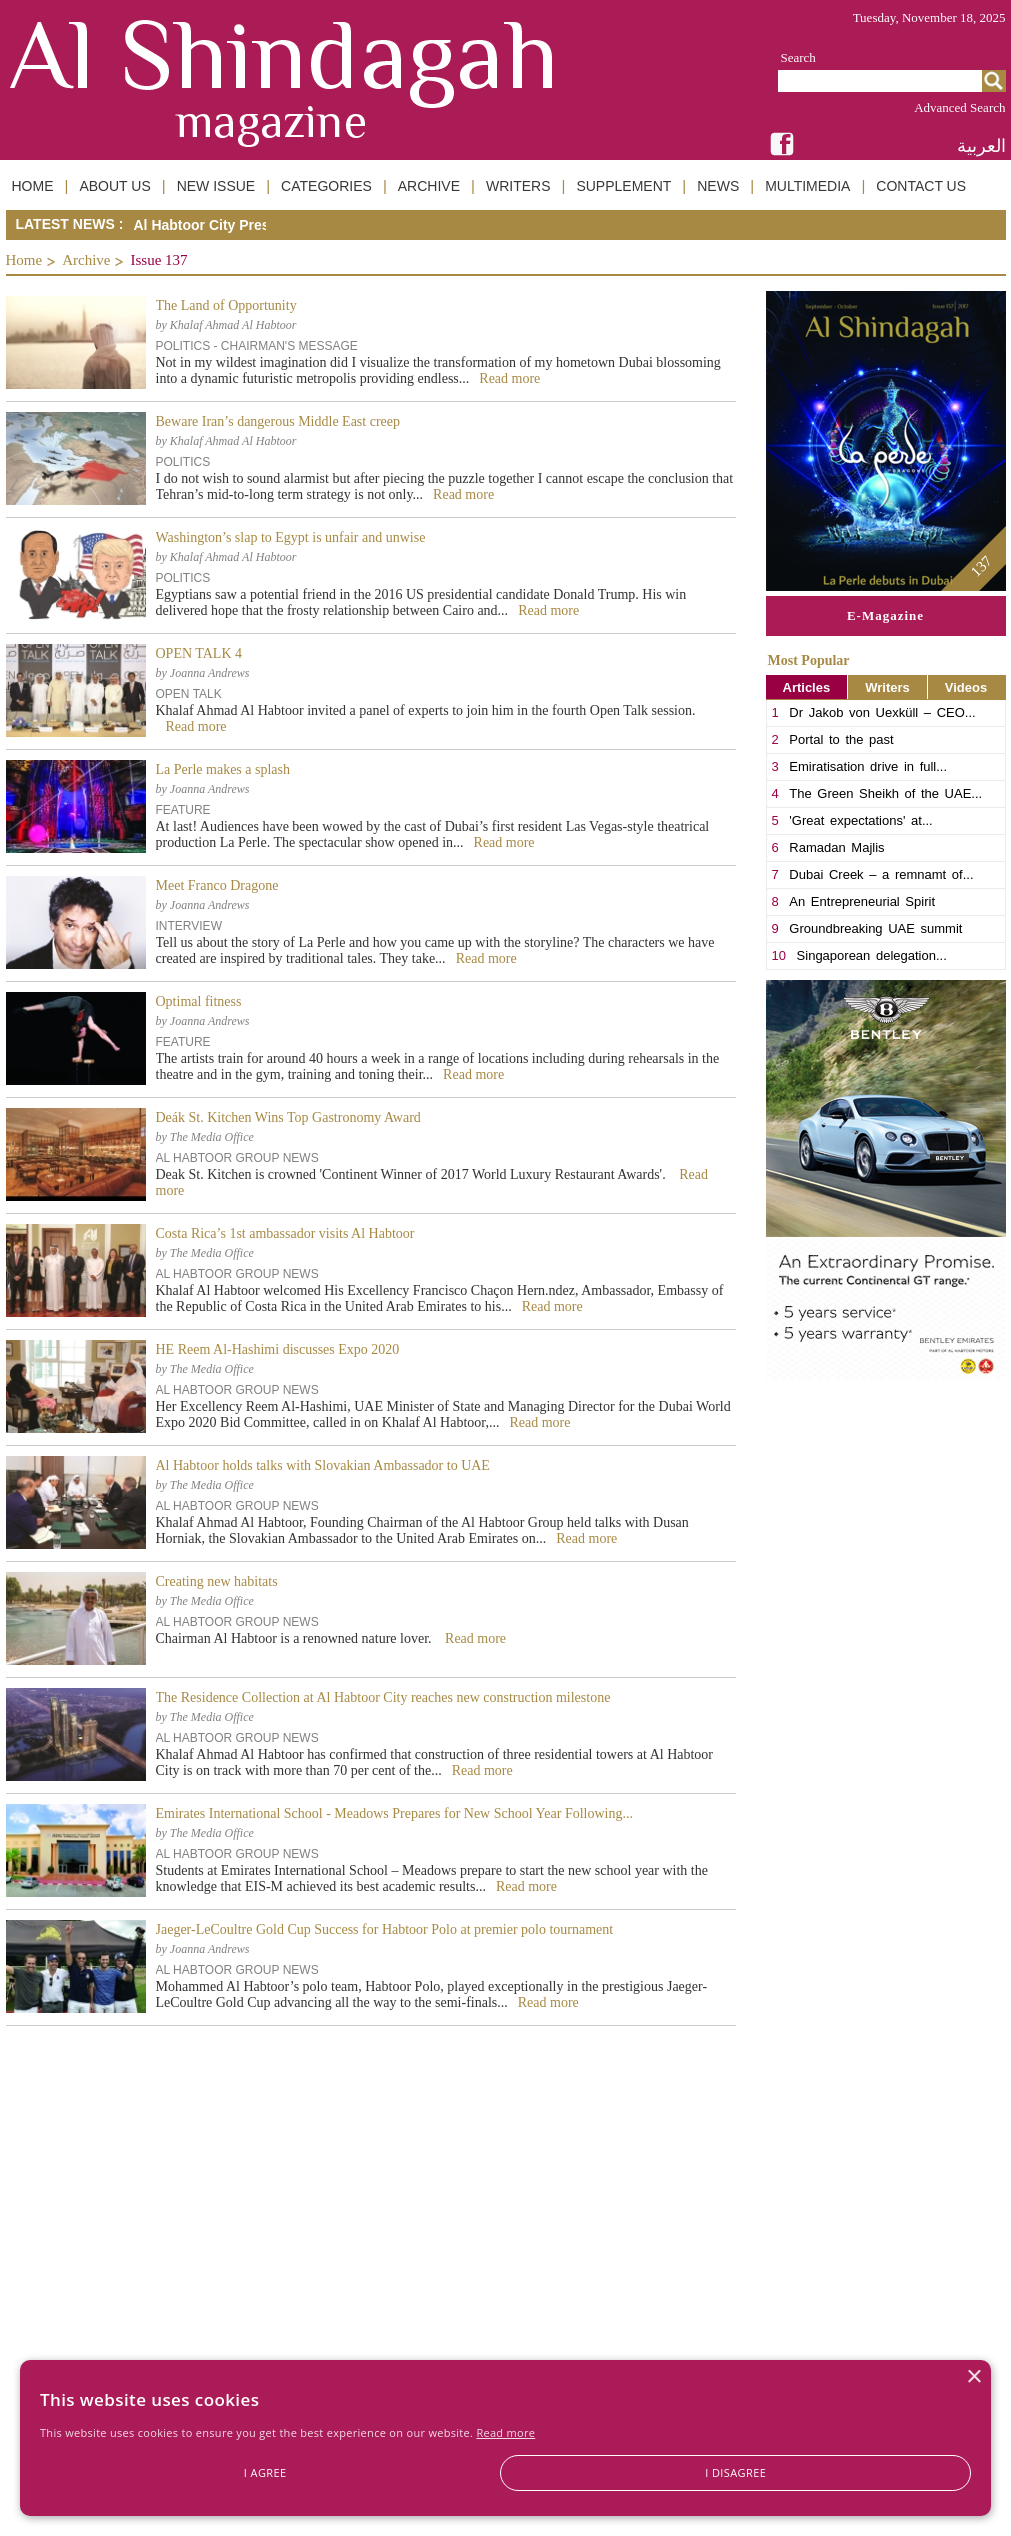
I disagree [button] (735, 2472)
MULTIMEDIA (807, 186)
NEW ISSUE (216, 186)
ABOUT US (114, 186)
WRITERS (518, 186)
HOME (33, 186)
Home (24, 260)
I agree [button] (265, 2472)
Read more (505, 2432)
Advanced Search (959, 107)
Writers (887, 687)
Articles (807, 687)
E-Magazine (885, 615)
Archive (86, 260)
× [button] (973, 2377)
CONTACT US (921, 186)
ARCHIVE (429, 186)
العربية (981, 145)
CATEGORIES (326, 186)
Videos (966, 687)
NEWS (718, 186)
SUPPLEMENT (623, 186)
